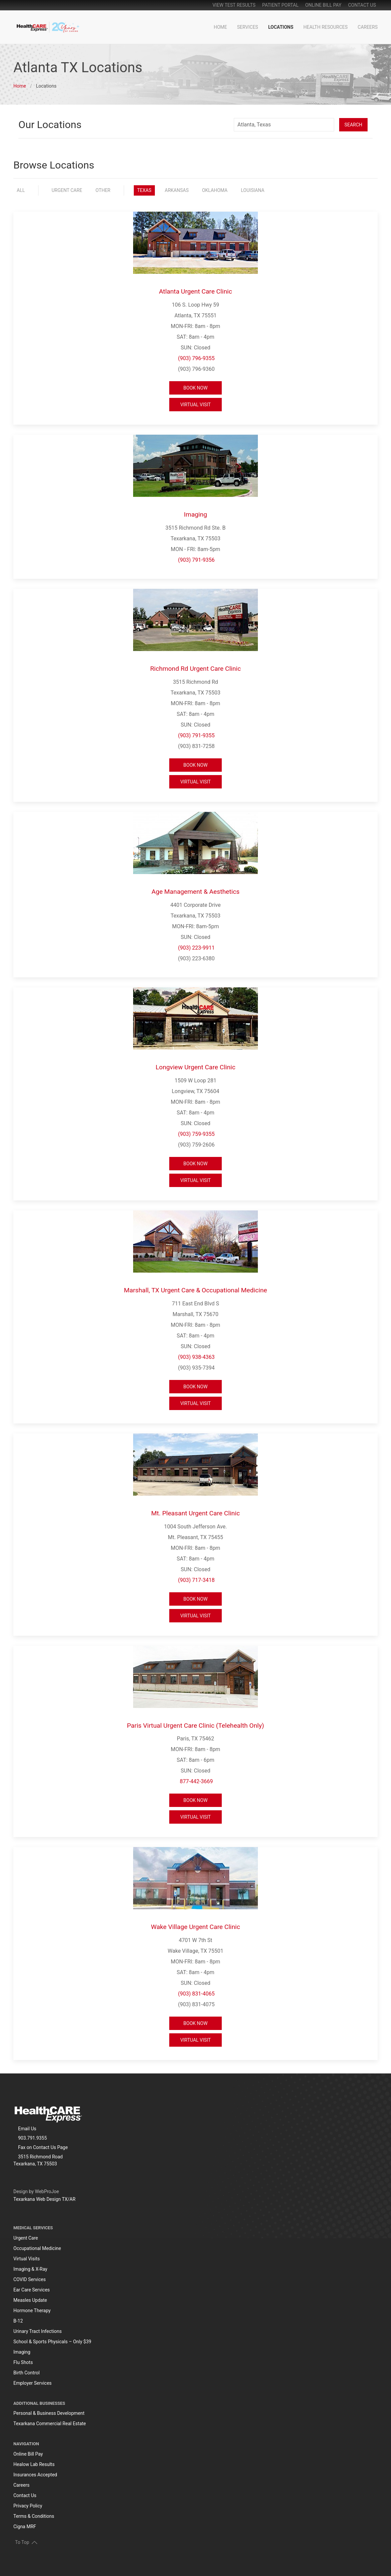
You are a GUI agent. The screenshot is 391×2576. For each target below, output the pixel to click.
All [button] (21, 190)
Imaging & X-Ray (30, 2269)
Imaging (195, 514)
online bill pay (323, 5)
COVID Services (29, 2279)
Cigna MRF (24, 2526)
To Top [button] (26, 2542)
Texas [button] (144, 190)
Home (220, 27)
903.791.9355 (32, 2138)
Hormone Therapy (32, 2310)
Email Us (27, 2128)
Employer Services (32, 2383)
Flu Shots (23, 2362)
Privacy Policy (27, 2505)
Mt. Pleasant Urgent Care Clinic (195, 1513)
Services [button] (247, 27)
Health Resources (325, 27)
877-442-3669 (196, 1781)
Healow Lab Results (34, 2464)
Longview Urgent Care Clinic (195, 1067)
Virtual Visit (195, 404)
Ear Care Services (31, 2289)
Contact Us (362, 5)
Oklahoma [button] (214, 190)
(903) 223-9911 (196, 948)
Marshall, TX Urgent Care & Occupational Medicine (195, 1290)
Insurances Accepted (35, 2474)
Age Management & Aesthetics (195, 891)
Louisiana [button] (252, 190)
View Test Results (234, 5)
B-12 (18, 2321)
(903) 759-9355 (196, 1134)
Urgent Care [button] (67, 190)
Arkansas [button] (177, 190)
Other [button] (103, 190)
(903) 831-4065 (196, 1994)
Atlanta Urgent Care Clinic (195, 291)
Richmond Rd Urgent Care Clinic (195, 668)
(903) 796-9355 (196, 358)
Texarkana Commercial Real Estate (49, 2423)
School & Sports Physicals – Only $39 (52, 2341)
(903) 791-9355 (196, 735)
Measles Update (30, 2300)
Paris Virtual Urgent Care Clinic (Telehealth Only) (195, 1725)
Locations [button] (280, 27)
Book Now (195, 388)
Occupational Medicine (37, 2248)
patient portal (280, 5)
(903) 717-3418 (196, 1580)
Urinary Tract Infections (37, 2331)
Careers (368, 27)
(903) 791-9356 (196, 560)
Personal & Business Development (49, 2413)
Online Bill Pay (28, 2454)
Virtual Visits (26, 2258)
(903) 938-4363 (196, 1357)
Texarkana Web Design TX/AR (44, 2199)
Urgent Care (25, 2238)
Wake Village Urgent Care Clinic (195, 1927)
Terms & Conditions (33, 2516)
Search (353, 124)
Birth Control (26, 2372)
